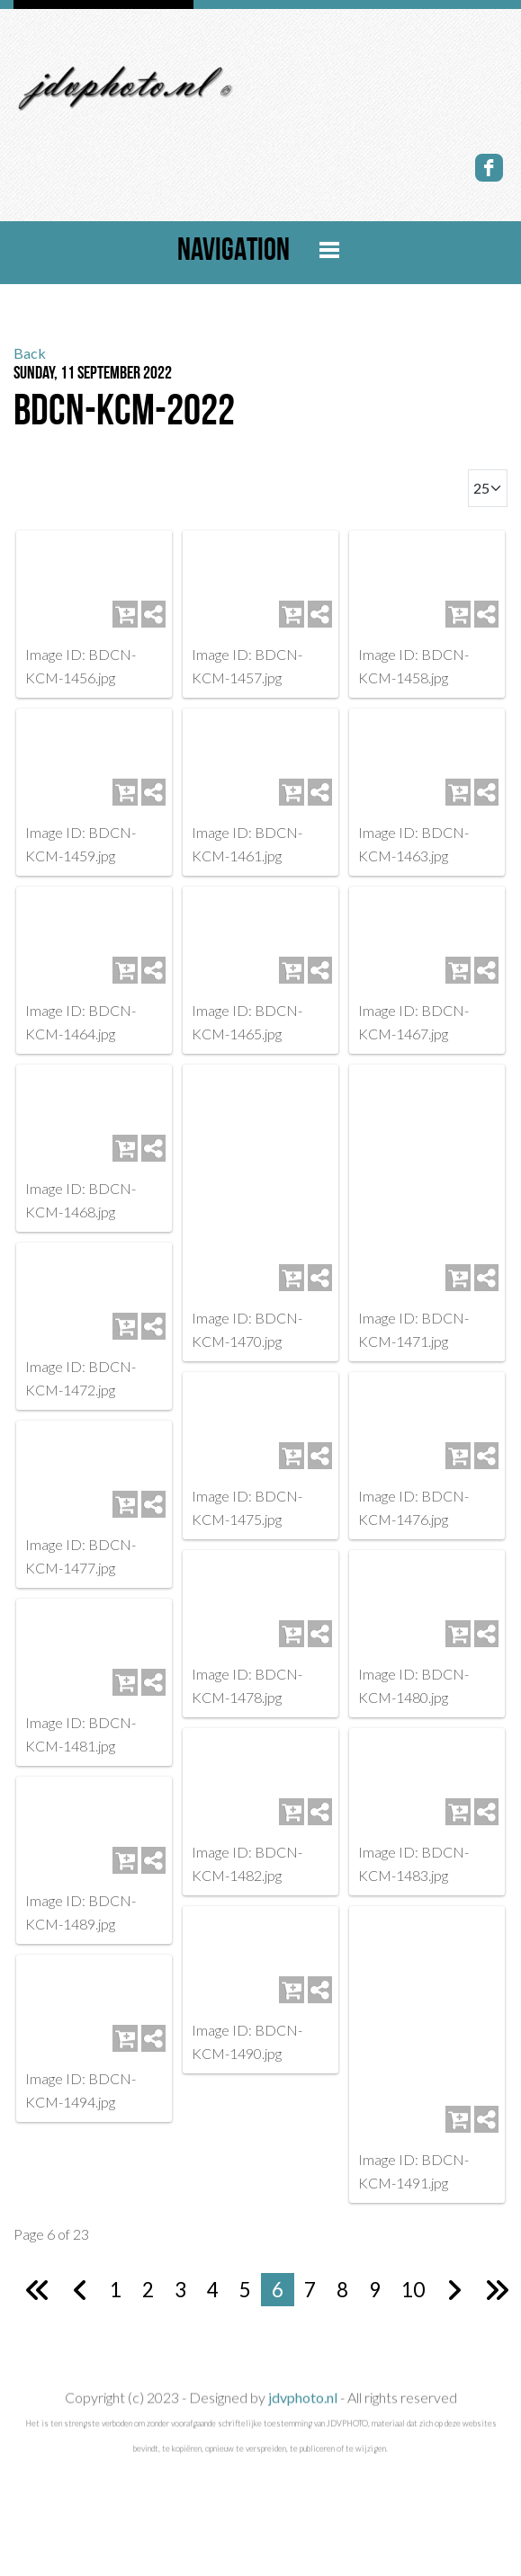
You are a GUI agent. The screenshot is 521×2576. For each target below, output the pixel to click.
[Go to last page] (496, 2258)
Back (29, 352)
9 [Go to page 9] (375, 2257)
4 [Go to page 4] (213, 2257)
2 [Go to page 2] (148, 2257)
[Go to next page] (454, 2258)
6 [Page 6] (277, 2257)
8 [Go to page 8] (342, 2257)
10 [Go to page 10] (413, 2257)
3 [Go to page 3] (180, 2257)
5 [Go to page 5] (245, 2257)
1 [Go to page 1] (115, 2257)
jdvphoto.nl (301, 2414)
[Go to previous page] (80, 2258)
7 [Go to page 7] (310, 2257)
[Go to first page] (37, 2258)
